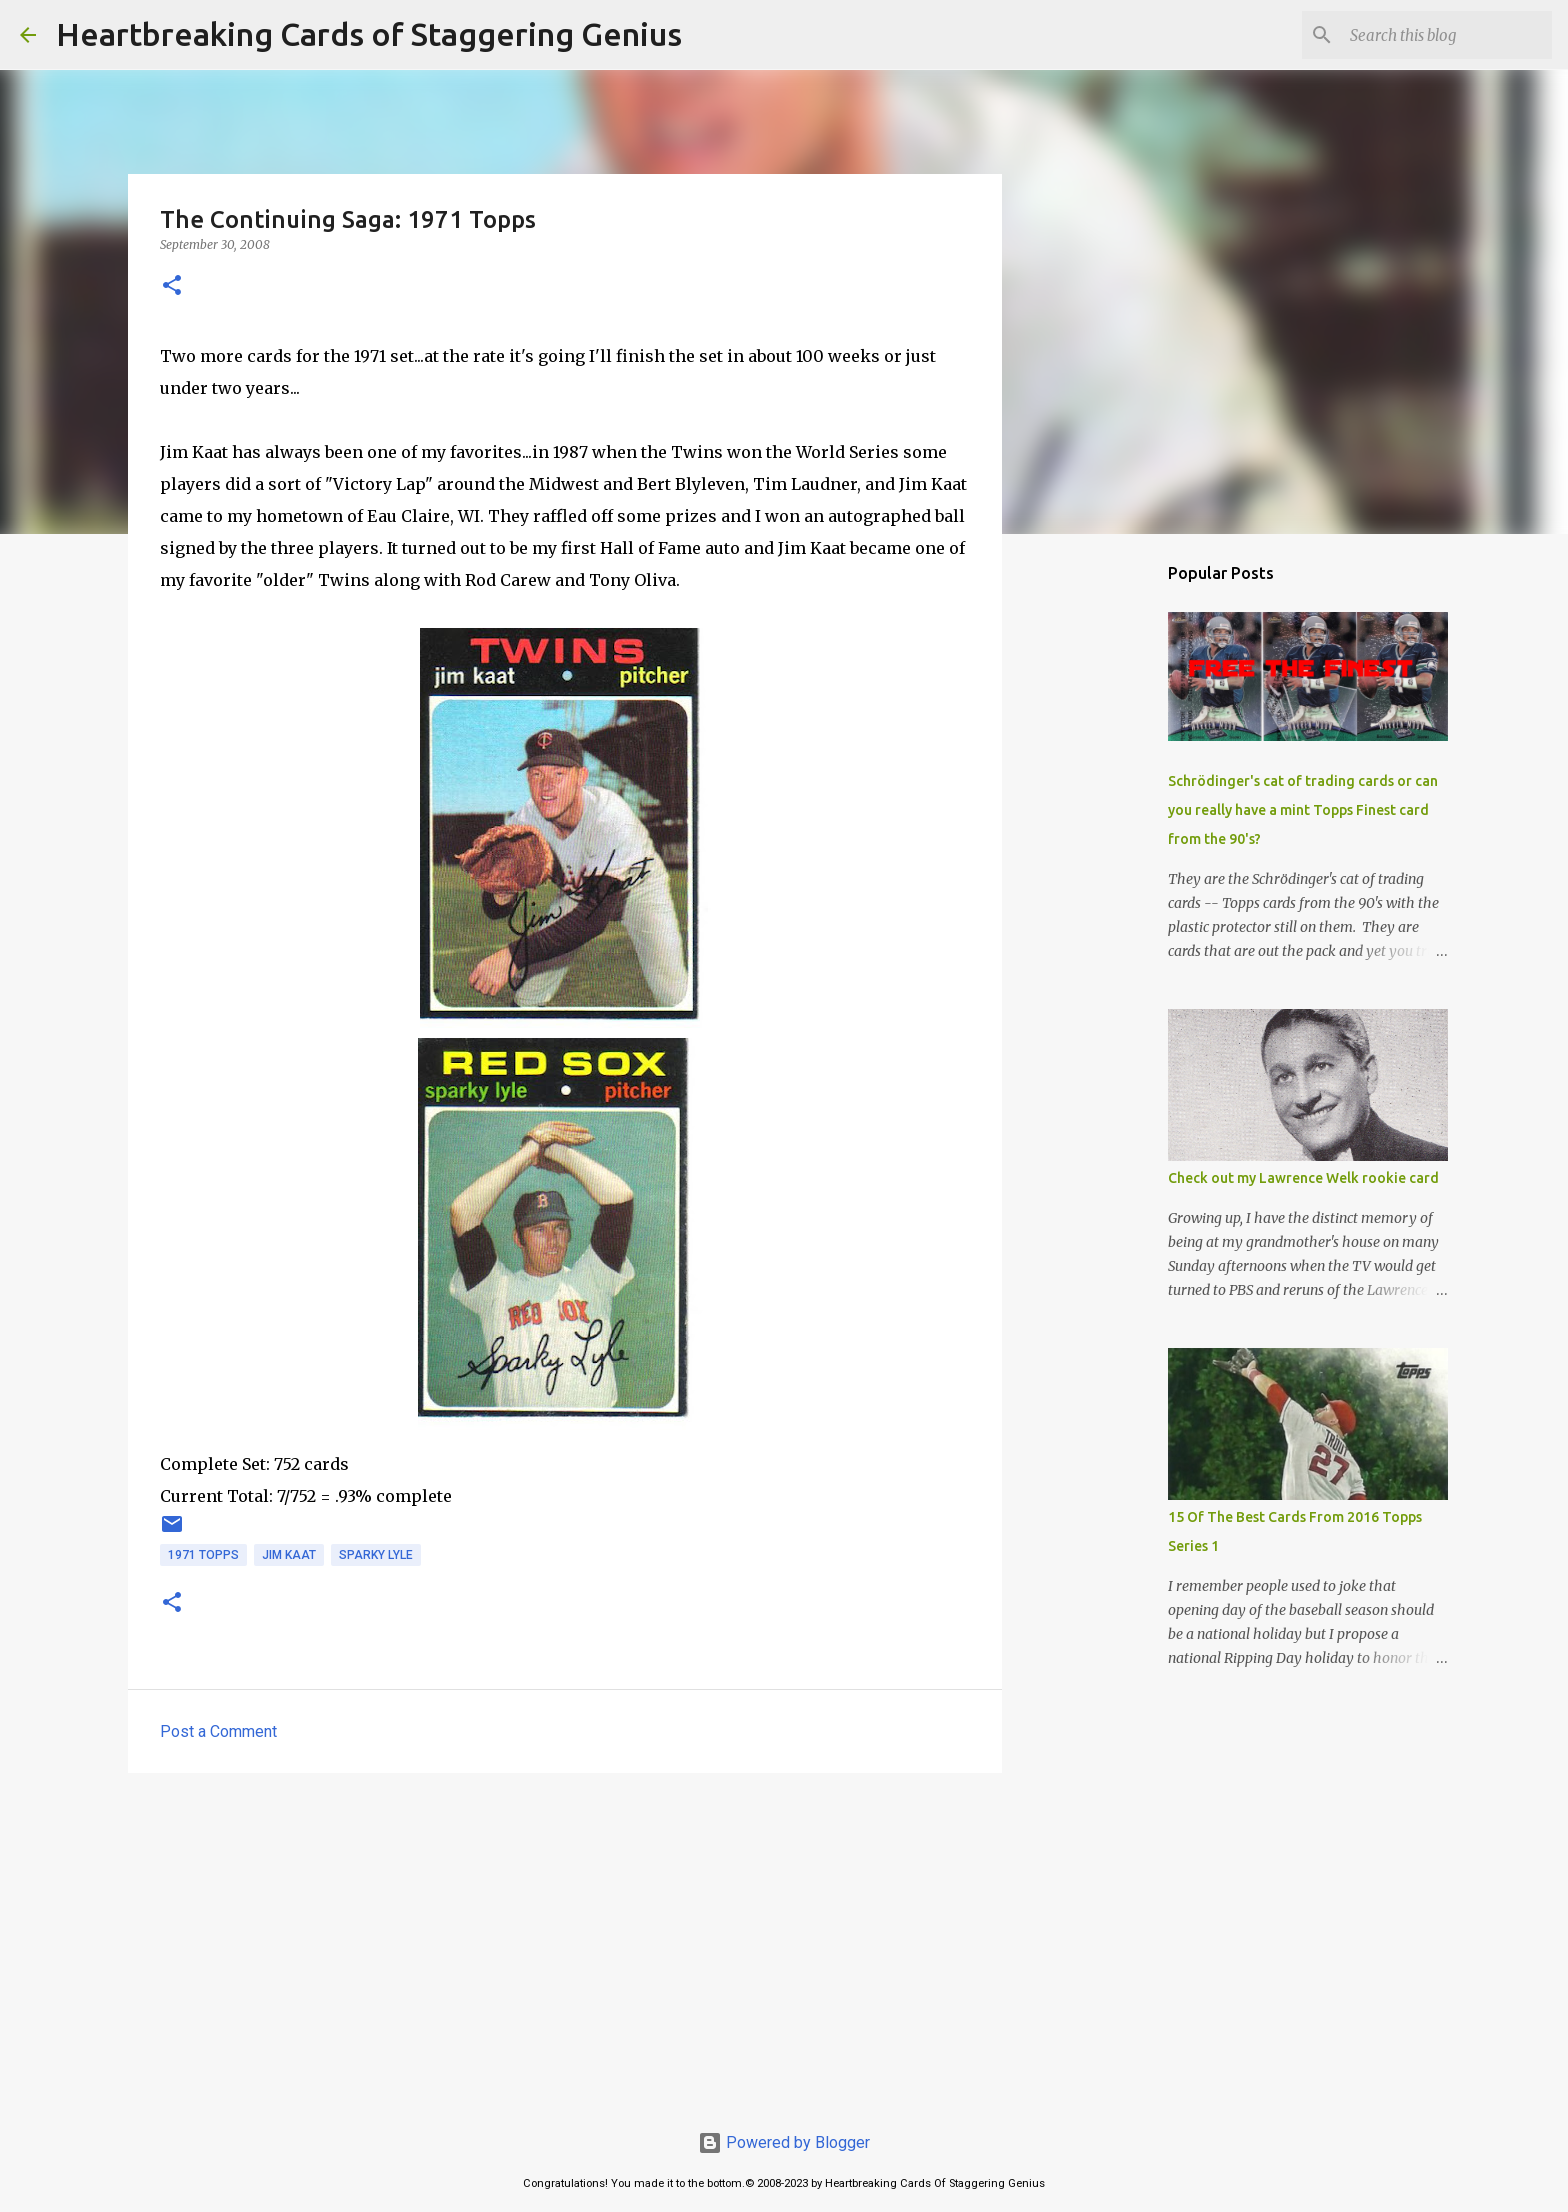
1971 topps (203, 1555)
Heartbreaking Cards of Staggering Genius (369, 34)
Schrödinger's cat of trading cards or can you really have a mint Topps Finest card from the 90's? (1303, 810)
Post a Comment (218, 1731)
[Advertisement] (565, 1943)
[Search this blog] (1447, 35)
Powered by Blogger (784, 2142)
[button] (172, 286)
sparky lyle (376, 1555)
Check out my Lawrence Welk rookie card (1303, 1178)
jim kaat (289, 1555)
